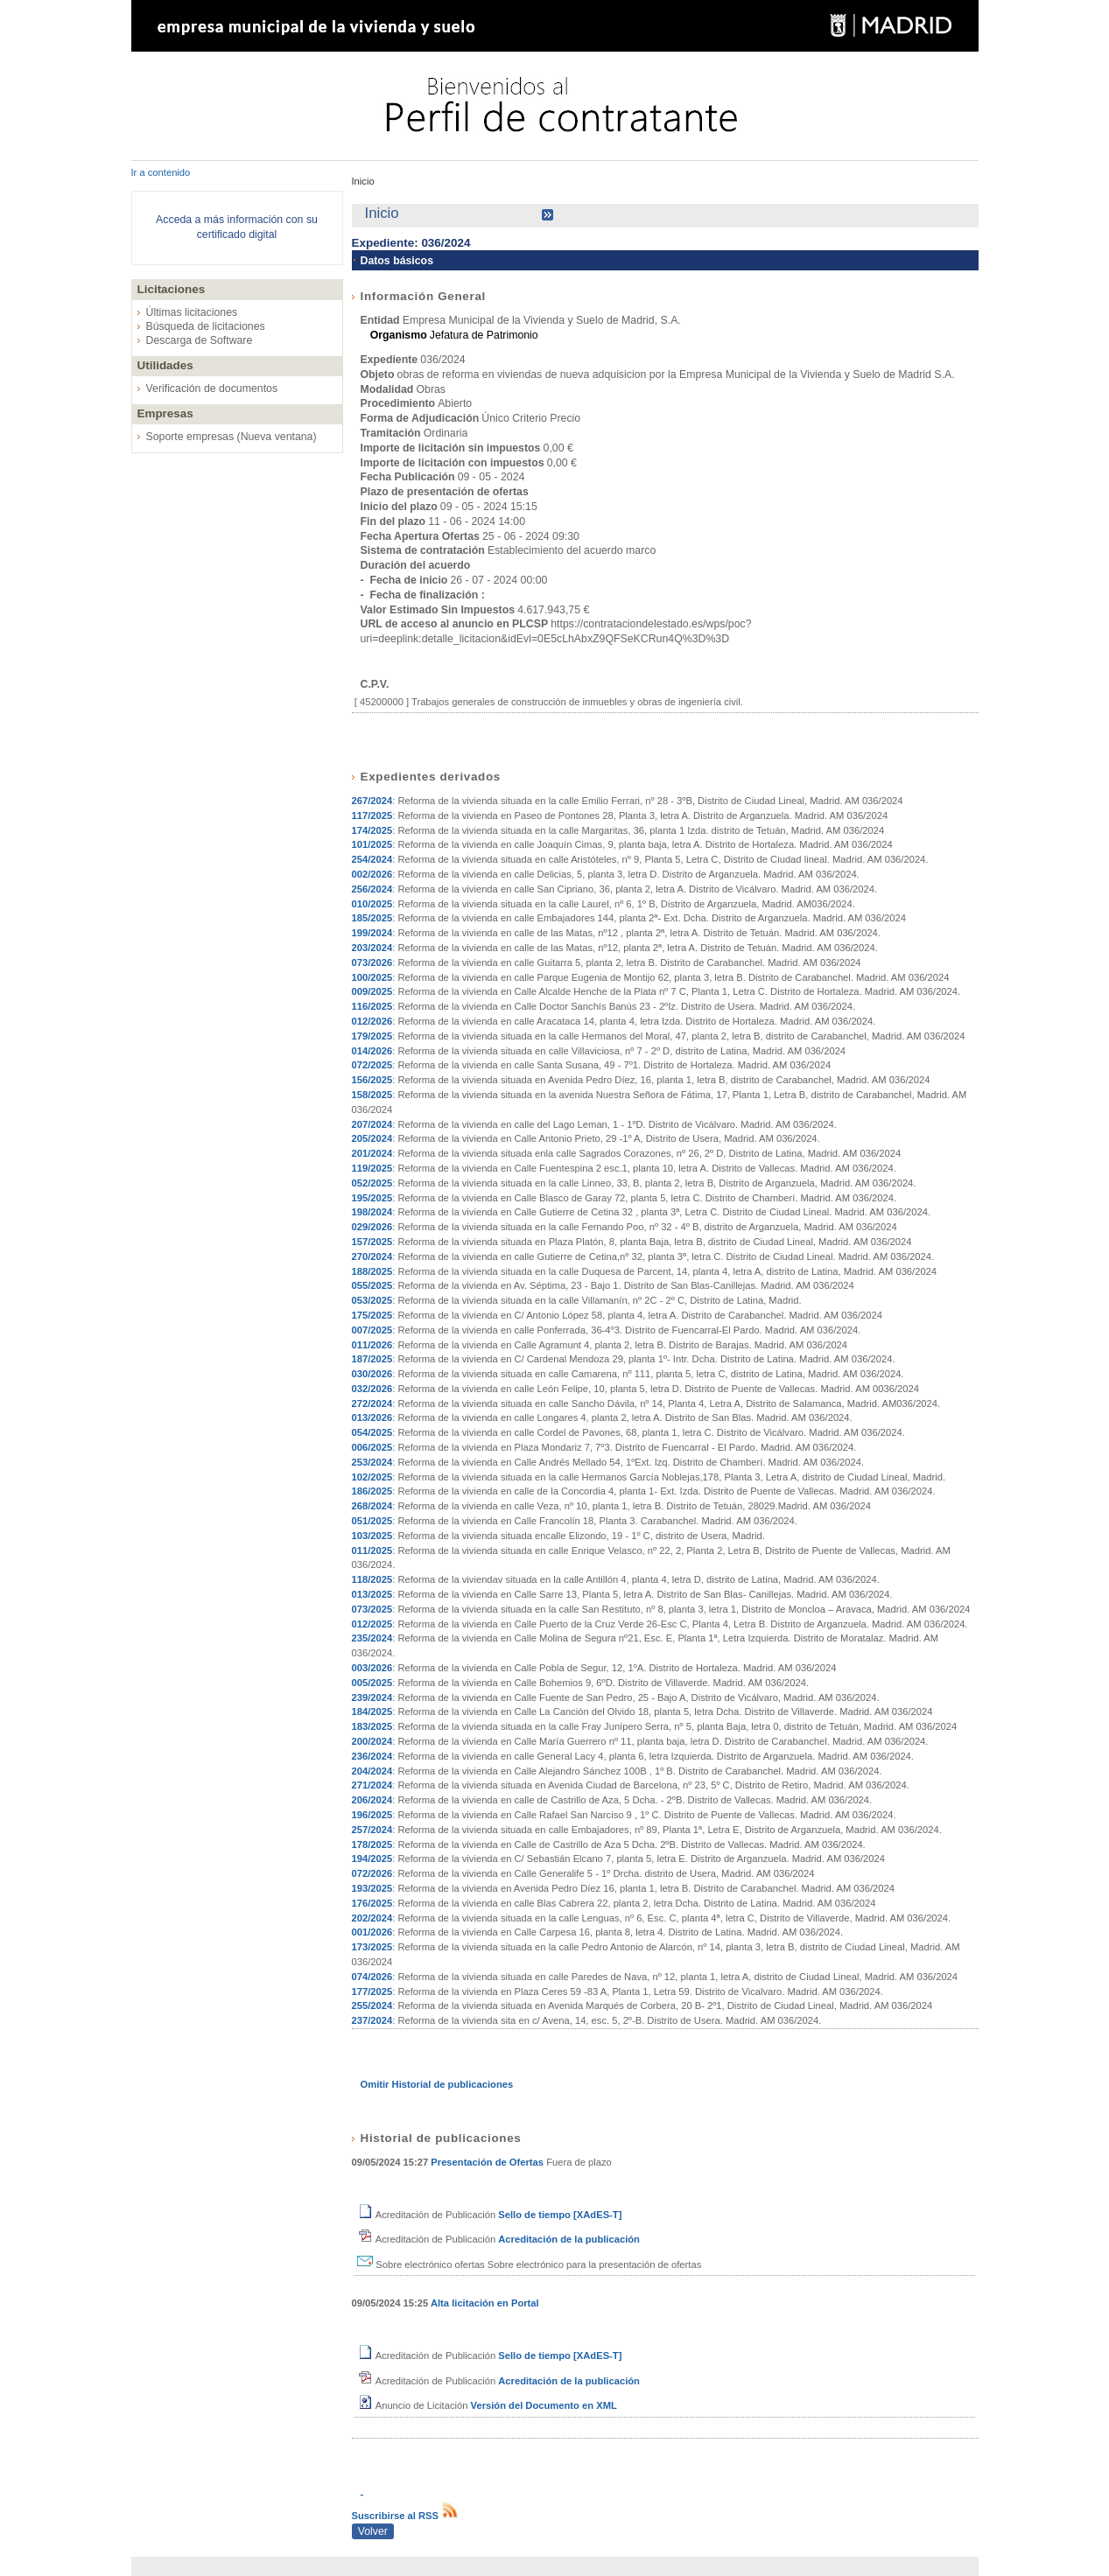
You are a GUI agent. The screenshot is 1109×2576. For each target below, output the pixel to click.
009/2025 (372, 991)
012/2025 (372, 1624)
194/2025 (372, 1858)
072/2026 (372, 1873)
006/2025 (372, 1447)
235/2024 (372, 1638)
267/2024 (372, 800)
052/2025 (372, 1183)
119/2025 (372, 1168)
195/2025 (372, 1198)
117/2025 (372, 815)
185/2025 (372, 918)
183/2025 (372, 1726)
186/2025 (372, 1491)
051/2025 (372, 1521)
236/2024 (372, 1756)
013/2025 (372, 1594)
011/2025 (372, 1550)
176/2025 (372, 1903)
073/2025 (372, 1609)
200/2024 (372, 1741)
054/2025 (372, 1432)
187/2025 (372, 1359)
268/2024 (372, 1506)
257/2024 (372, 1829)
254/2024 (372, 859)
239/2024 (372, 1697)
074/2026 (372, 1976)
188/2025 (372, 1271)
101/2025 (372, 844)
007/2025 (372, 1330)
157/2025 (372, 1241)
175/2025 (372, 1315)
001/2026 (372, 1932)
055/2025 (372, 1285)
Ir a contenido (161, 172)
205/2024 (372, 1138)
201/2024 (372, 1153)
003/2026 (372, 1667)
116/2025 (372, 1006)
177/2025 (372, 1991)
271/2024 (372, 1785)
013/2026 (372, 1417)
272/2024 (372, 1403)
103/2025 (372, 1535)
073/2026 (372, 962)
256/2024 (372, 889)
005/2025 (372, 1682)
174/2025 (372, 830)
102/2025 (372, 1477)
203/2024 (372, 947)
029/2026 (372, 1227)
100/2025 (372, 977)
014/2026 (372, 1051)
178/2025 (372, 1844)
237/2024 (372, 2020)
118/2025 (372, 1579)
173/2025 (372, 1947)
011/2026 (372, 1345)
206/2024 (372, 1800)
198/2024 (372, 1212)
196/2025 (372, 1815)
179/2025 (372, 1036)
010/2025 (372, 904)
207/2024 (372, 1124)
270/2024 (372, 1256)
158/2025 (372, 1094)
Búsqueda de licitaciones (205, 326)
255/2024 (372, 2005)
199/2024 (372, 933)
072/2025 (372, 1065)
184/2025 (372, 1711)
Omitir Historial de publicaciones (437, 2084)
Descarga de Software (199, 340)
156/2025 (372, 1079)
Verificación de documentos (212, 388)
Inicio (363, 181)
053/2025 (372, 1300)
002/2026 (372, 874)
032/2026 (372, 1388)
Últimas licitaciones (192, 312)
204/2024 (372, 1771)
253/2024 (372, 1462)
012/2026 (372, 1021)
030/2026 (372, 1373)
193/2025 (372, 1888)
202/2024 (372, 1918)
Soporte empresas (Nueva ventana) (231, 436)
